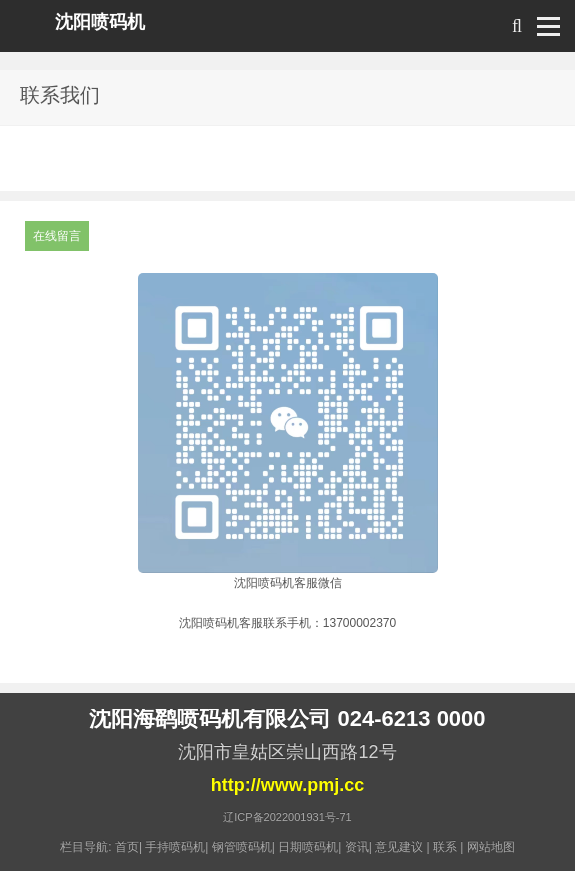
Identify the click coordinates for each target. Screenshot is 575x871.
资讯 (357, 847)
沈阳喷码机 (100, 22)
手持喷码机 (175, 847)
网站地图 (491, 847)
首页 (127, 847)
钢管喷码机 (242, 847)
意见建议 (399, 847)
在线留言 (57, 236)
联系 (445, 847)
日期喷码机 (308, 847)
